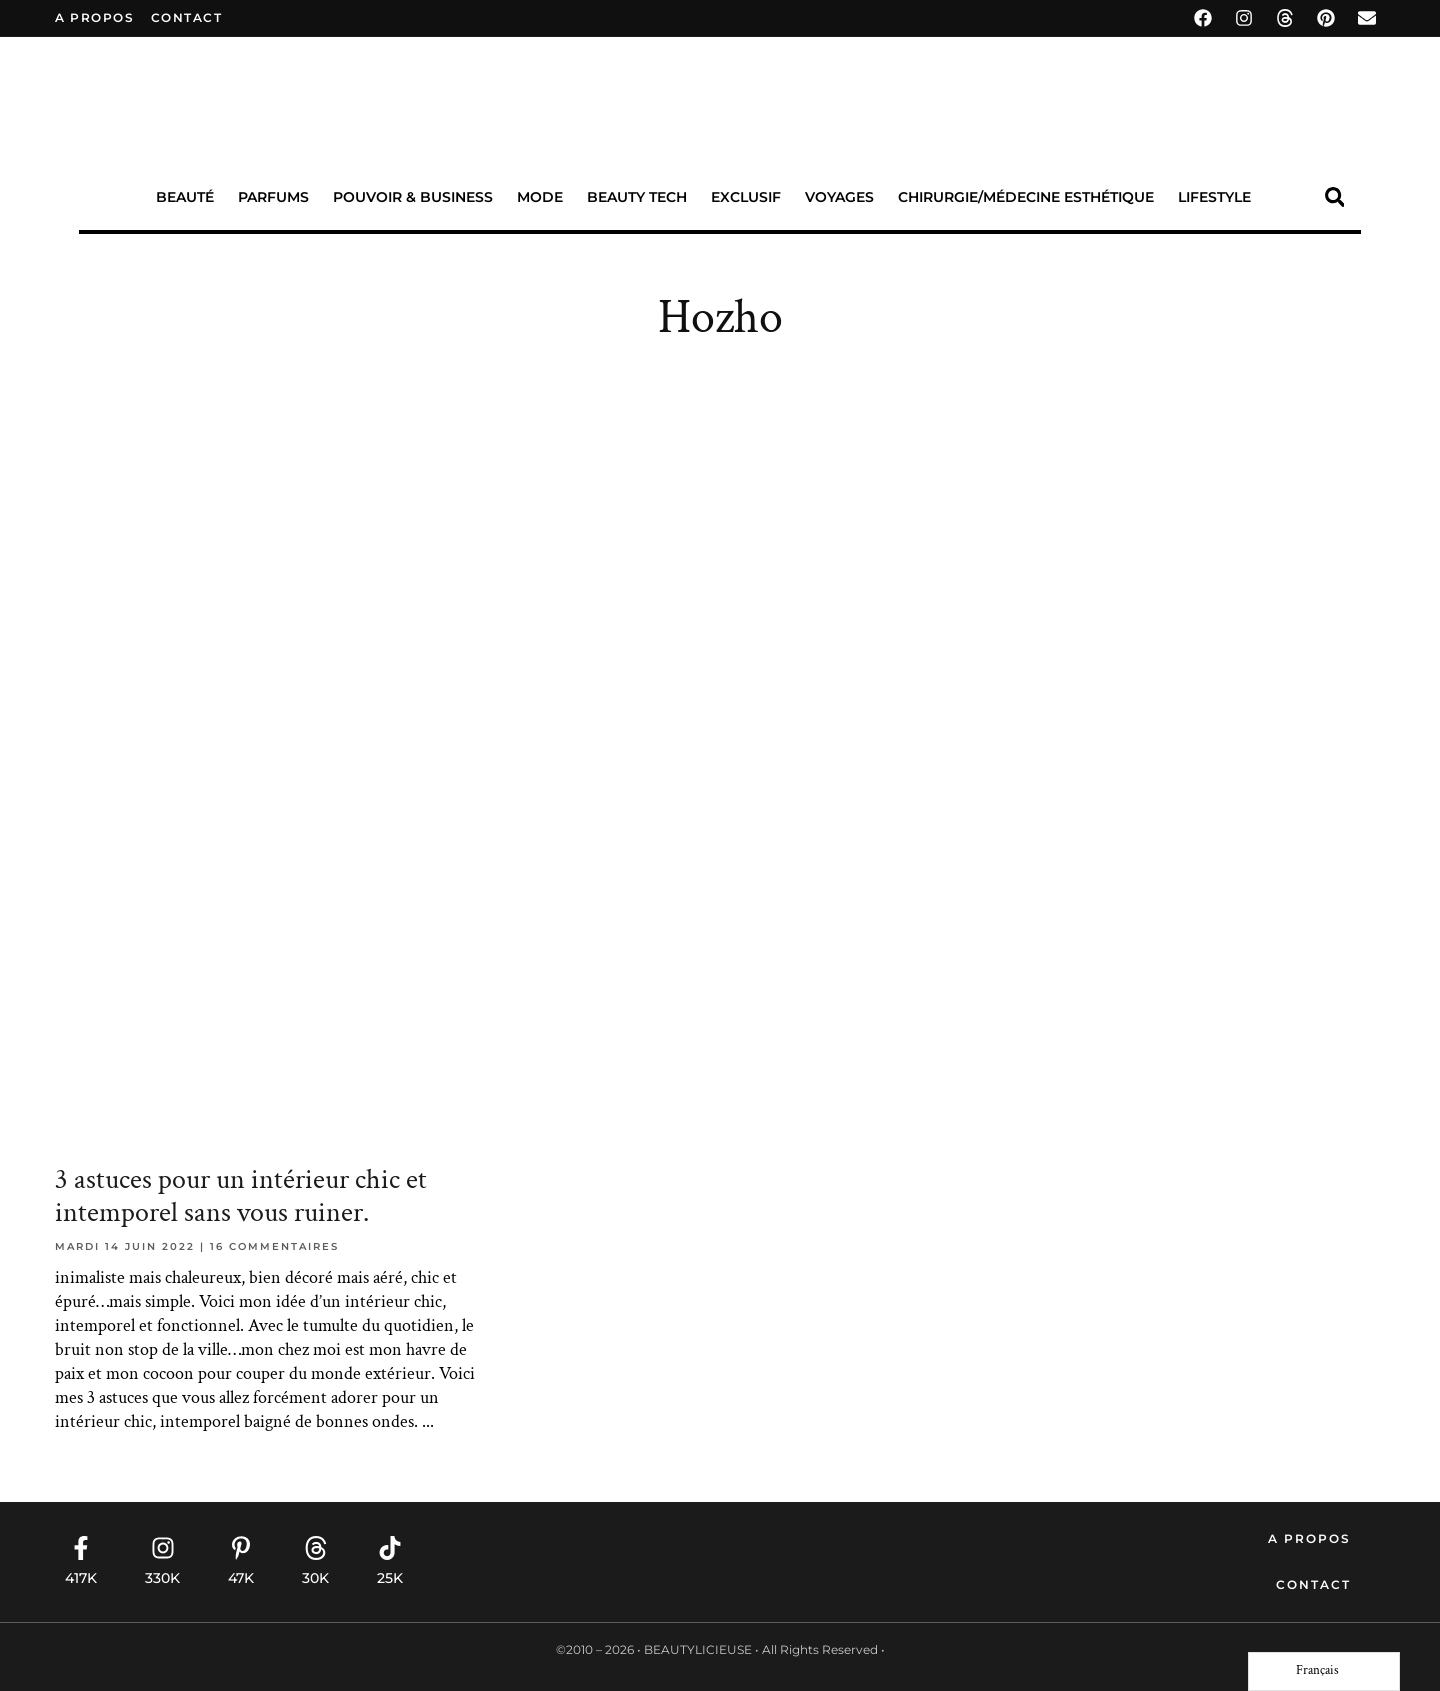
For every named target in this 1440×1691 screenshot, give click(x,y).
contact (187, 17)
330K (162, 1578)
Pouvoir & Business (413, 197)
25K (390, 1578)
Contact (1313, 1584)
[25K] (390, 1548)
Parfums (273, 197)
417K (81, 1578)
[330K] (163, 1548)
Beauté (185, 197)
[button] (1334, 197)
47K (241, 1578)
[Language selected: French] (1324, 1671)
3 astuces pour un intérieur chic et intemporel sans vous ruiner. (241, 1196)
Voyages (839, 197)
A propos (94, 17)
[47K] (241, 1548)
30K (315, 1578)
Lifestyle (1214, 197)
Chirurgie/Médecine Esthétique (1026, 197)
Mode (540, 197)
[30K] (316, 1548)
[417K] (81, 1548)
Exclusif (746, 197)
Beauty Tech (637, 197)
